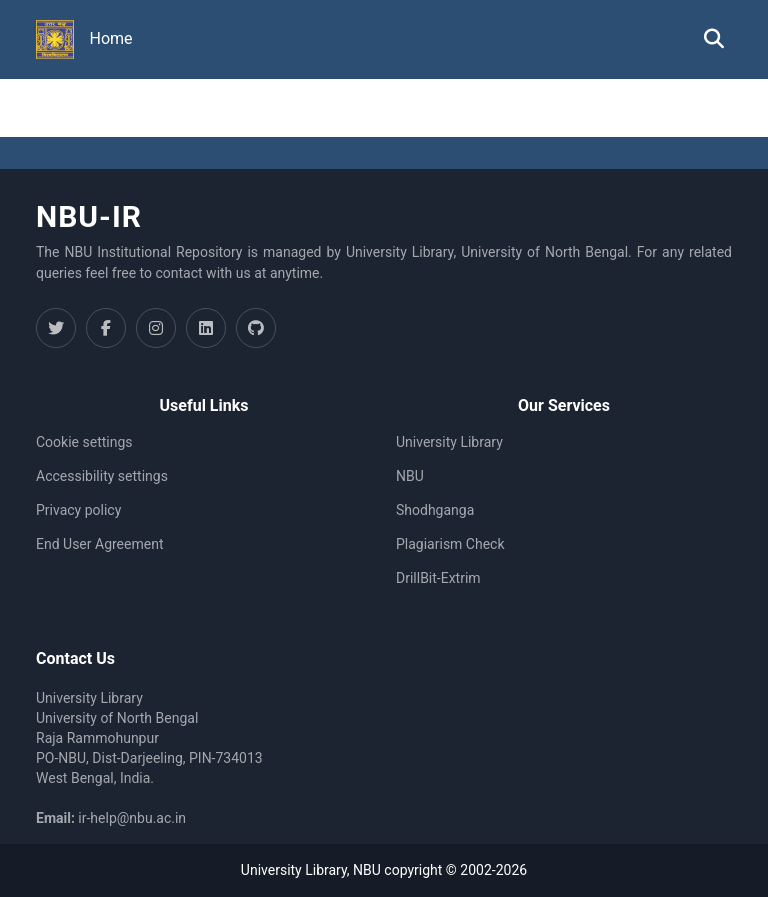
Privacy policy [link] (78, 510)
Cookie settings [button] (84, 442)
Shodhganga (435, 510)
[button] (55, 40)
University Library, (297, 870)
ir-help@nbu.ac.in (132, 818)
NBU (410, 476)
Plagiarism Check (450, 544)
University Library (449, 442)
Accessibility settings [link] (102, 476)
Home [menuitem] (111, 38)
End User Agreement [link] (99, 544)
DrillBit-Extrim (438, 578)
